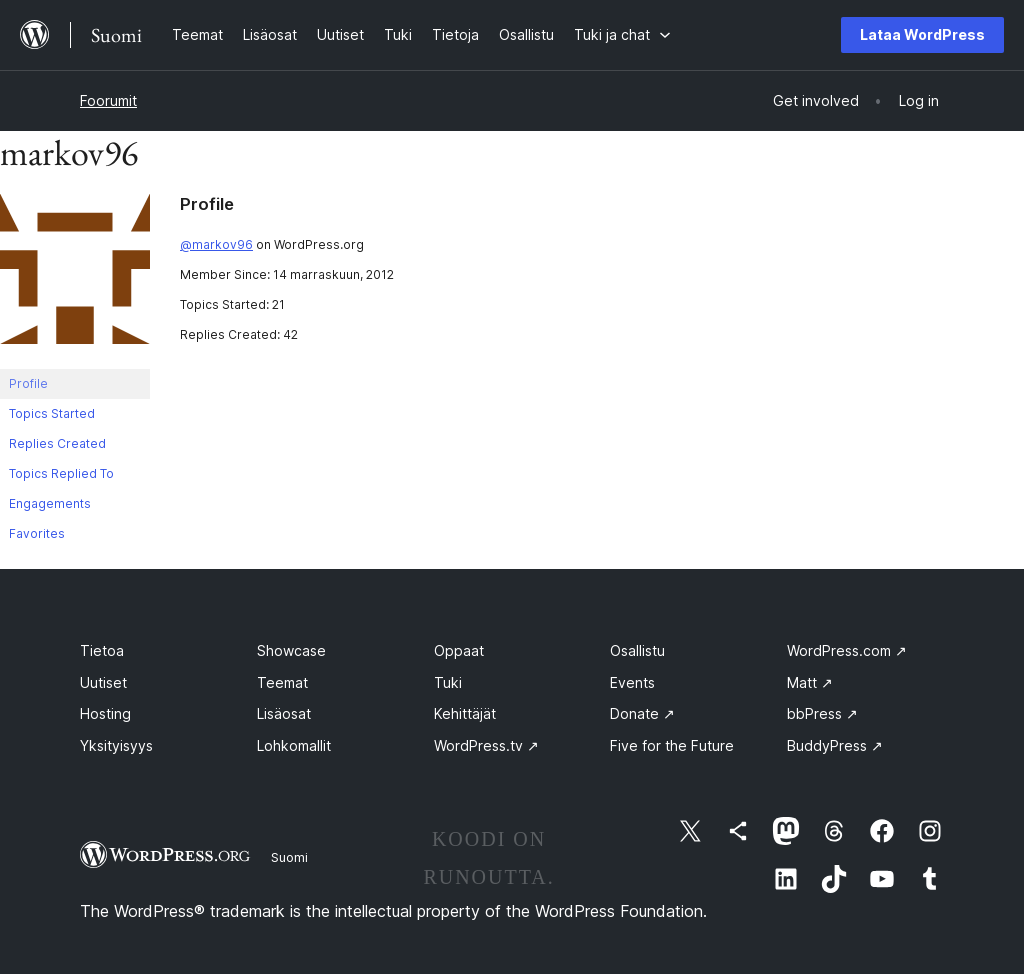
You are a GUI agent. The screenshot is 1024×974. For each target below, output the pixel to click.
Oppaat (459, 650)
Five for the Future (672, 745)
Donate (642, 713)
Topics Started (52, 413)
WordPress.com (847, 650)
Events (632, 682)
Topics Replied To (61, 473)
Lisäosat (284, 713)
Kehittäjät (465, 713)
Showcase (291, 650)
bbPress (822, 713)
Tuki (448, 682)
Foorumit (108, 100)
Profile (28, 383)
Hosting (105, 713)
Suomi (289, 857)
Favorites (37, 533)
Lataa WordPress (922, 34)
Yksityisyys (116, 745)
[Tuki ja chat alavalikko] (622, 34)
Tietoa (102, 650)
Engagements (50, 503)
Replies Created (57, 443)
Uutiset (103, 682)
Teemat (282, 682)
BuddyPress (835, 745)
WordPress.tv (486, 745)
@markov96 (216, 244)
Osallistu (637, 650)
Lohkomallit (294, 745)
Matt (810, 682)
